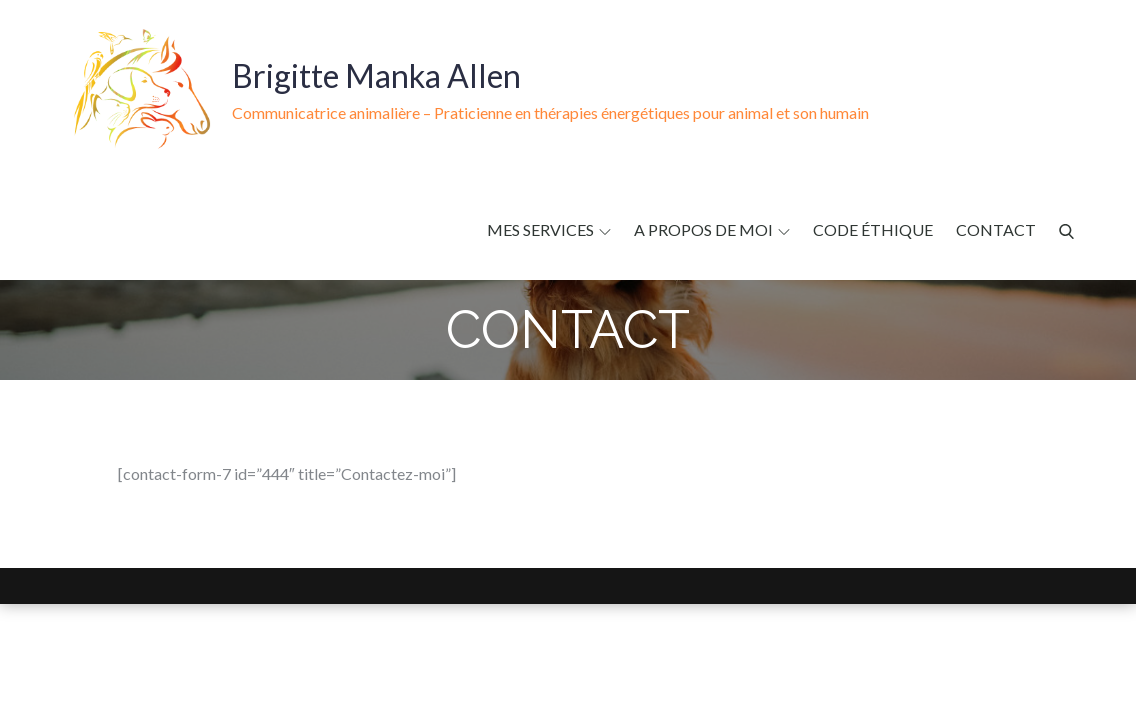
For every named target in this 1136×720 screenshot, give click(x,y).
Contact (996, 229)
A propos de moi (712, 229)
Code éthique (873, 229)
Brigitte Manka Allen (376, 75)
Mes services (549, 229)
